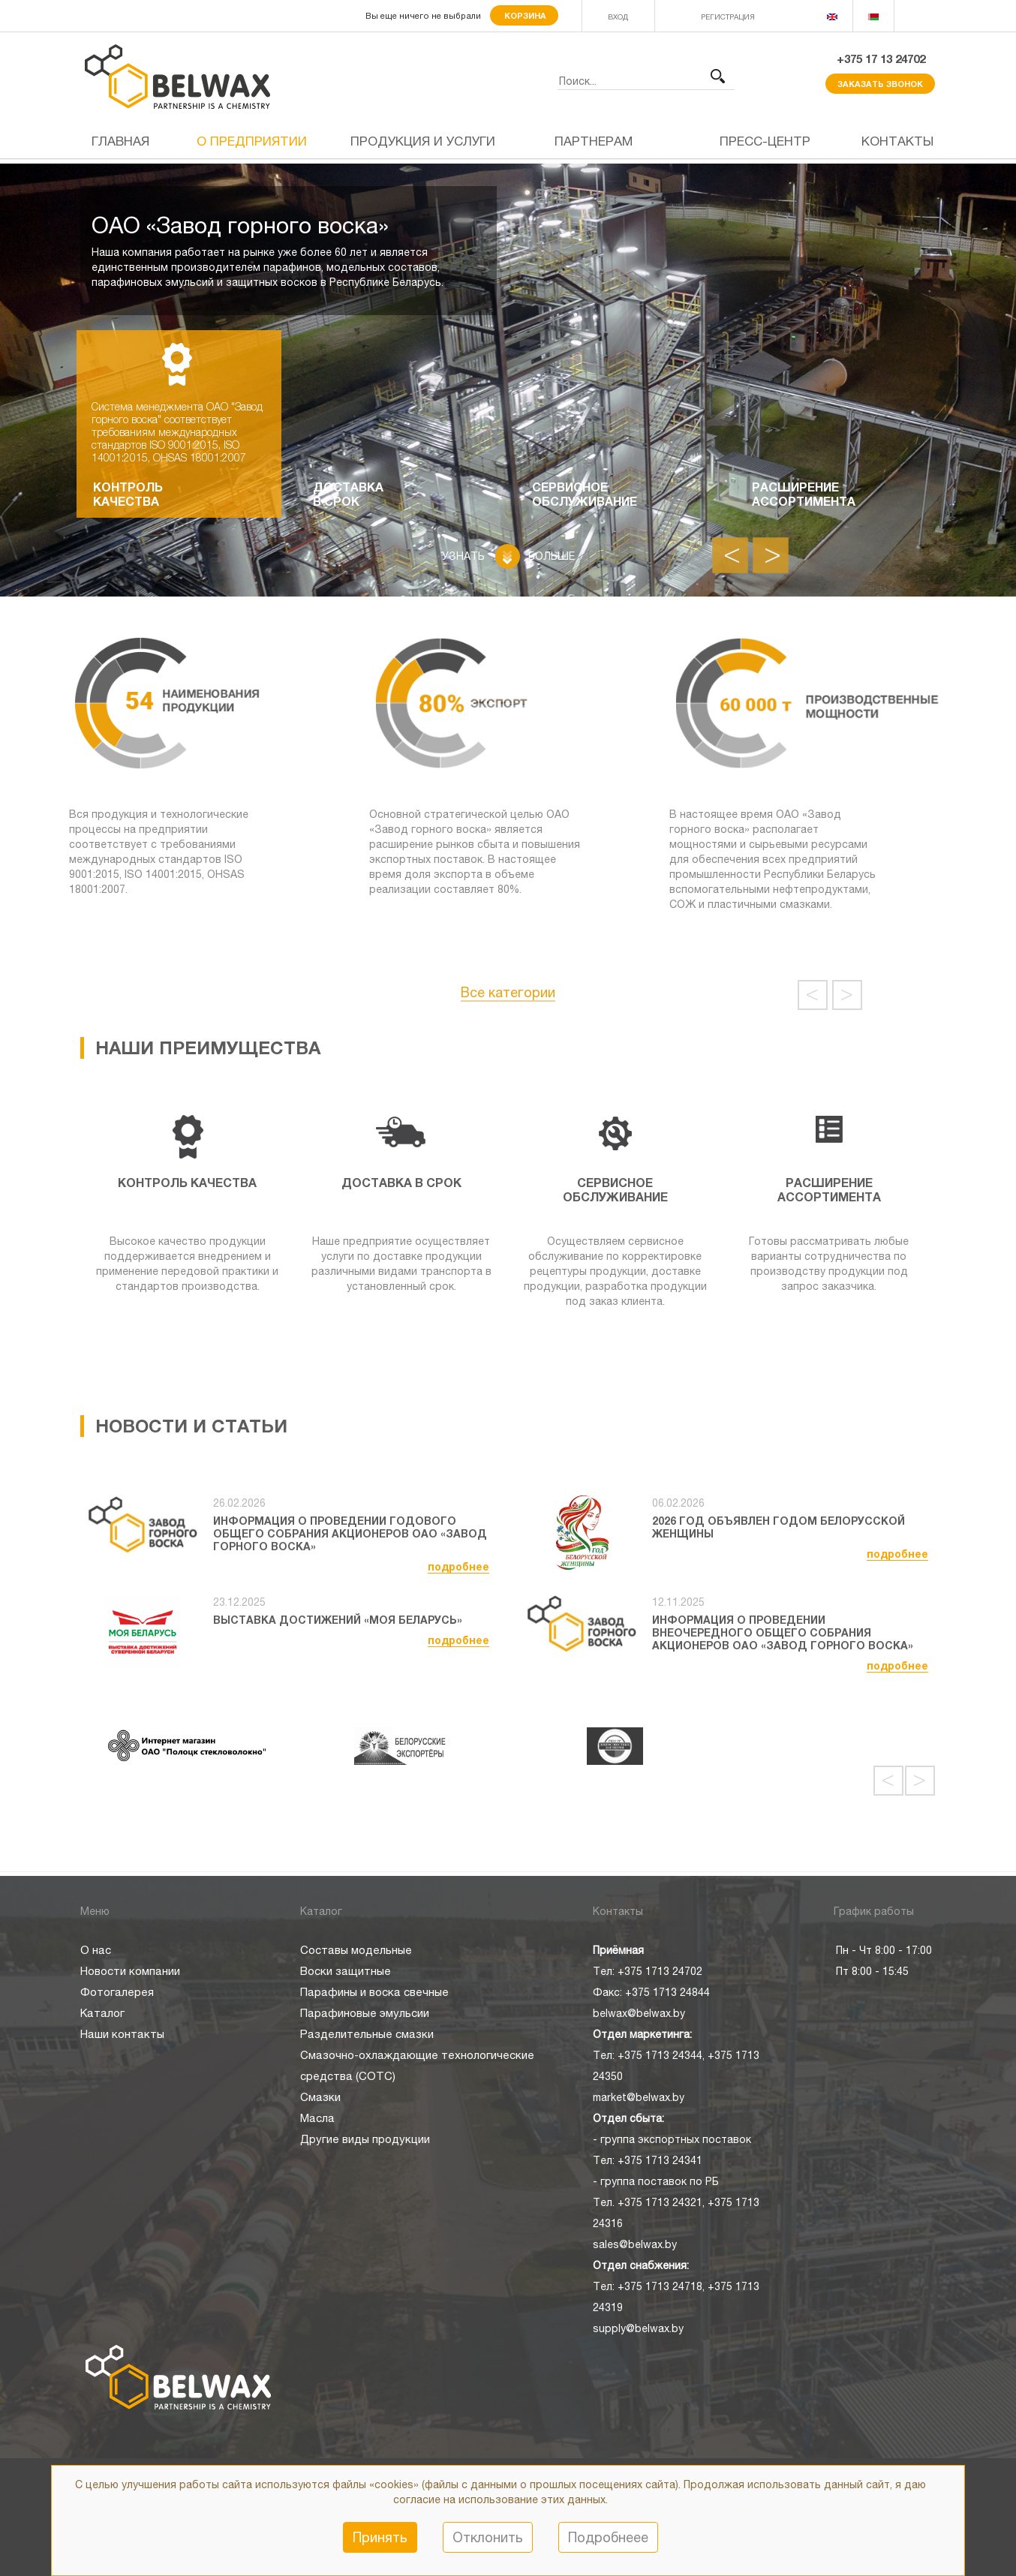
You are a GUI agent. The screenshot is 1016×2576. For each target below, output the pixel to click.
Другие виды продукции (365, 2139)
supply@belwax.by (638, 2328)
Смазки (320, 2097)
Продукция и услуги (422, 141)
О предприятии (252, 141)
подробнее (458, 1566)
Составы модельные (356, 1949)
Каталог (102, 2012)
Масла (317, 2118)
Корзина (524, 15)
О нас (95, 1949)
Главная (120, 141)
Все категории (508, 992)
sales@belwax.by (635, 2244)
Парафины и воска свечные (374, 1991)
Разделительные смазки (367, 2033)
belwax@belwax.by (639, 2013)
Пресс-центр (765, 141)
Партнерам (594, 141)
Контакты (897, 141)
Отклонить (487, 2537)
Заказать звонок (880, 84)
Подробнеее (608, 2537)
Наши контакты (122, 2033)
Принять (380, 2537)
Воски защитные (345, 1970)
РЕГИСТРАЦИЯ (728, 16)
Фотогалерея (117, 1991)
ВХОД (618, 16)
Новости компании (130, 1970)
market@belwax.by (638, 2097)
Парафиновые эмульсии (364, 2012)
